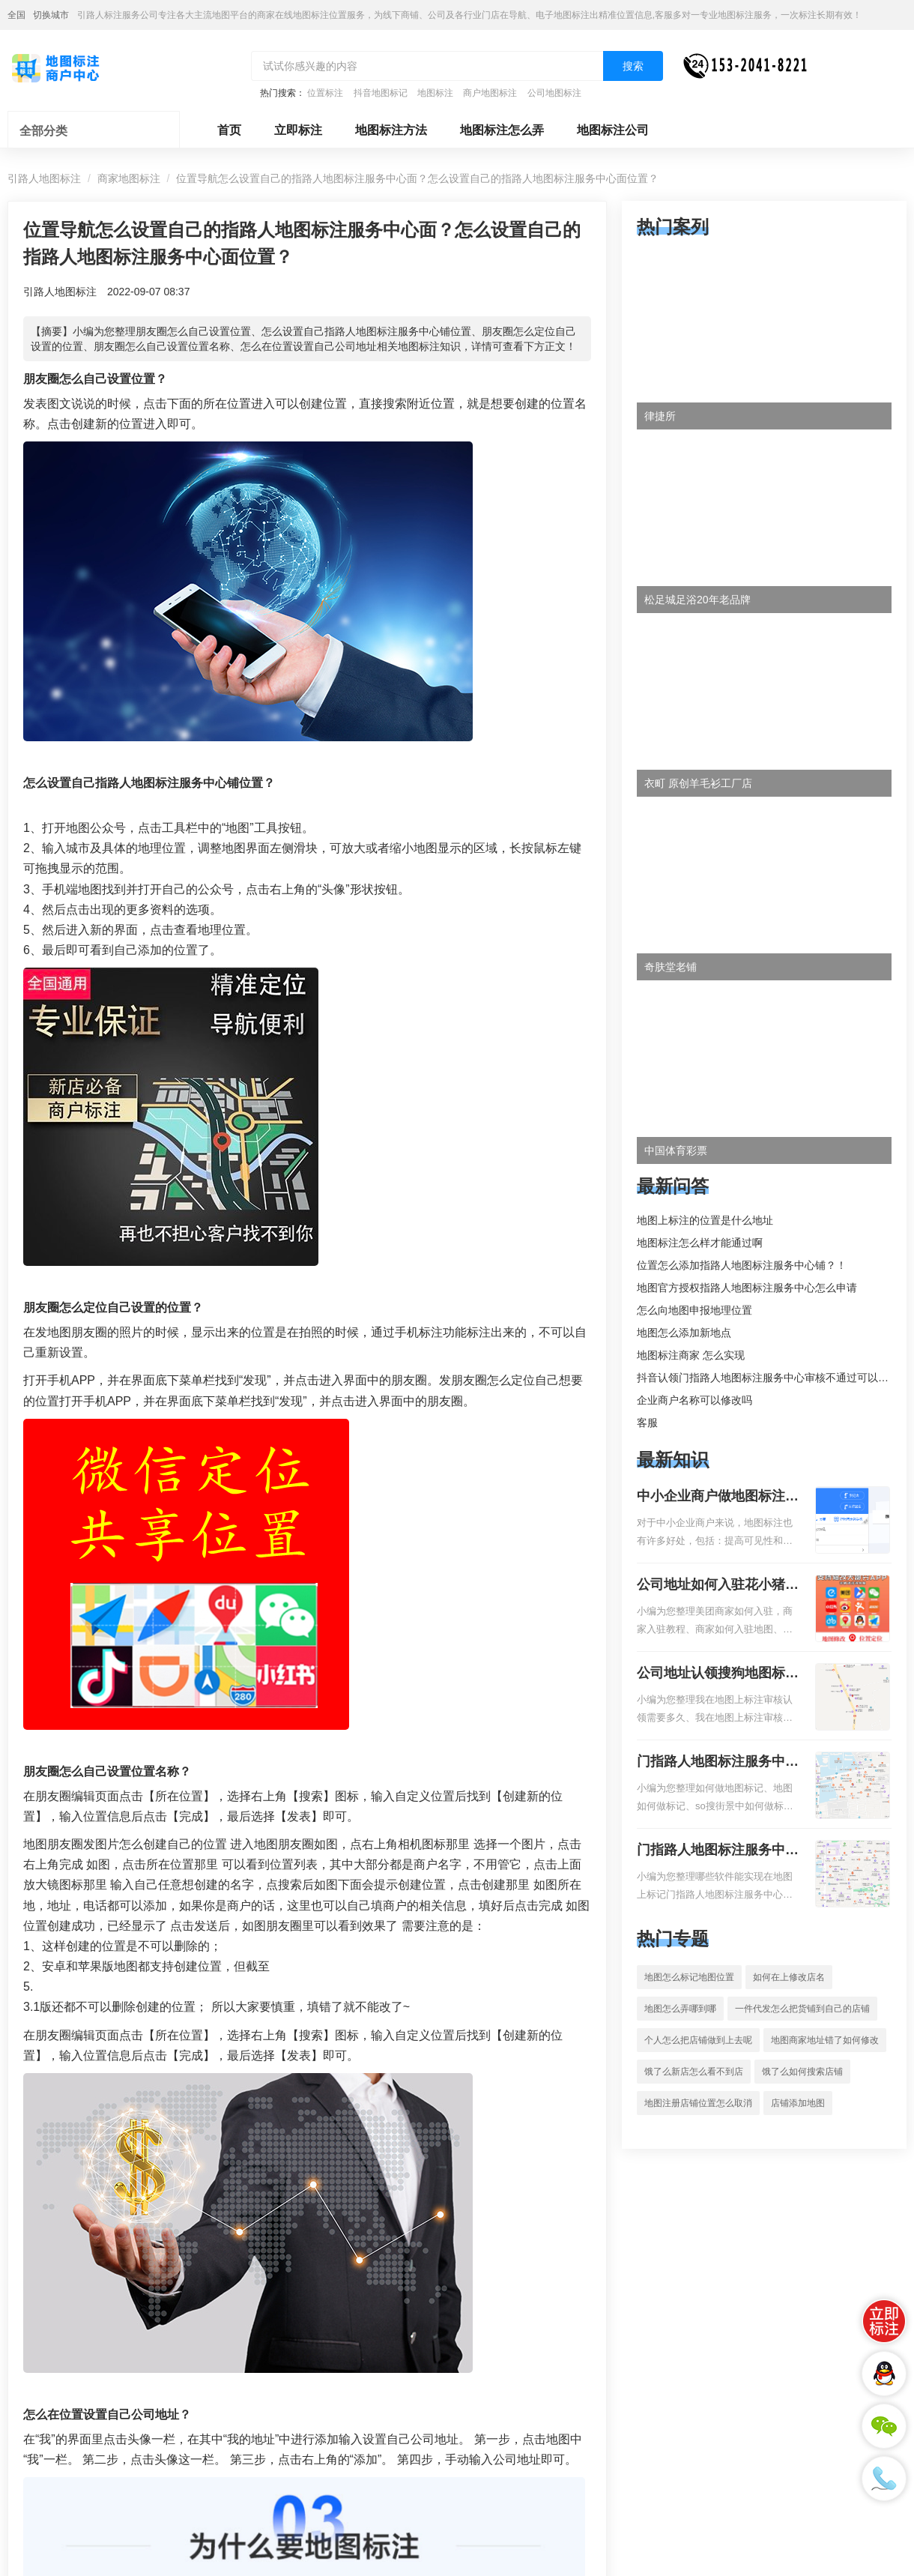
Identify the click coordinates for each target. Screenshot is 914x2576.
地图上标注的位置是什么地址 (705, 1220)
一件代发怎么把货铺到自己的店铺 (802, 2008)
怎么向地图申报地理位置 (694, 1310)
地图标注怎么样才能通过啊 (700, 1243)
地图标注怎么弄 (502, 130)
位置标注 (325, 93)
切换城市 (51, 15)
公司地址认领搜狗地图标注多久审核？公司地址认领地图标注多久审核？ (718, 1674)
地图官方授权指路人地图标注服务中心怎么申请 (747, 1288)
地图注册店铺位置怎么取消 (698, 2103)
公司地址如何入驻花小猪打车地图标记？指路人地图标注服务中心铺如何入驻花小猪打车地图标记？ (718, 1586)
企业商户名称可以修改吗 (694, 1400)
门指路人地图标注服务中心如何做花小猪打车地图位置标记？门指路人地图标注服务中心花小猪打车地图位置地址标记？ (718, 1763)
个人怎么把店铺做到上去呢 (698, 2040)
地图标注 (435, 93)
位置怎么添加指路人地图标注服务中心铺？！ (742, 1265)
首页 (229, 130)
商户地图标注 (490, 93)
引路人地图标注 (44, 178)
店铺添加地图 (798, 2103)
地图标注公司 (613, 130)
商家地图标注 (128, 178)
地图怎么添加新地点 (684, 1333)
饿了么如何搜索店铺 (802, 2071)
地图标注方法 (391, 130)
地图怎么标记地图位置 (689, 1977)
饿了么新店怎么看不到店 (693, 2071)
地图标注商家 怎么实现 (691, 1355)
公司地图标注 (554, 93)
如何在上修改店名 (789, 1977)
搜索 (633, 66)
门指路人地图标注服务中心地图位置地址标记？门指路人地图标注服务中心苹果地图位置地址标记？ (718, 1851)
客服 (647, 1423)
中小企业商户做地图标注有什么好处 (718, 1497)
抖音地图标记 (381, 93)
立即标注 (298, 130)
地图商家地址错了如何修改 (825, 2040)
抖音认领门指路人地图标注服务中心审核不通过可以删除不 (773, 1378)
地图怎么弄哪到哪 (680, 2008)
